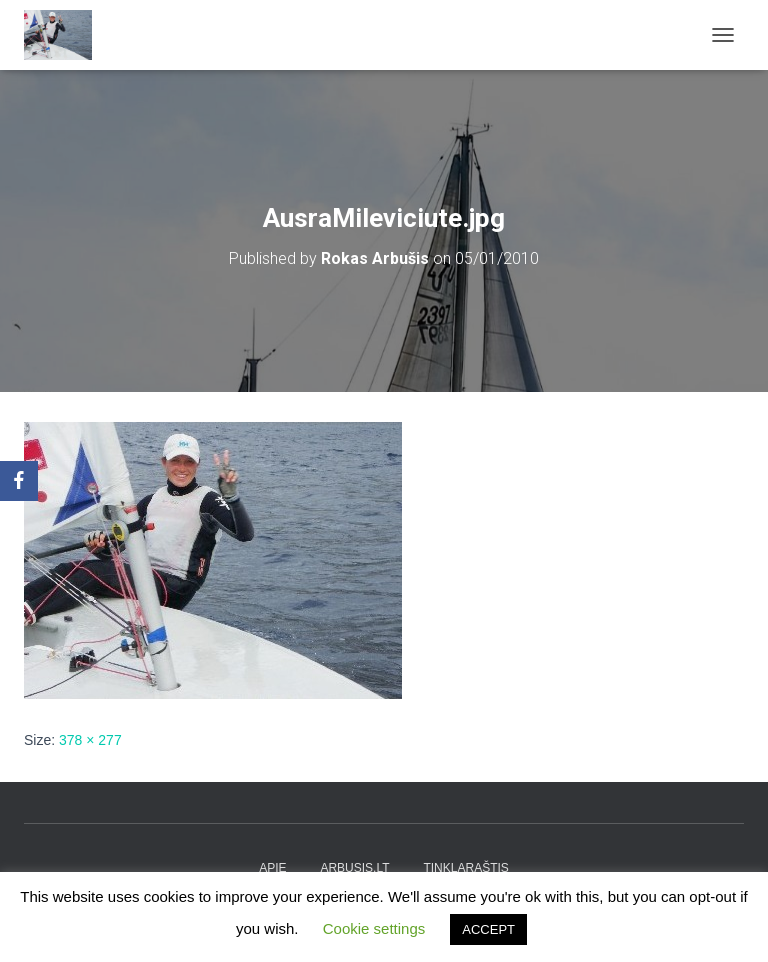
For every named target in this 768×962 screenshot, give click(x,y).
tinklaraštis (465, 868)
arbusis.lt (354, 868)
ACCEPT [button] (488, 929)
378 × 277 (90, 740)
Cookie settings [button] (374, 928)
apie (272, 868)
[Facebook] (19, 481)
